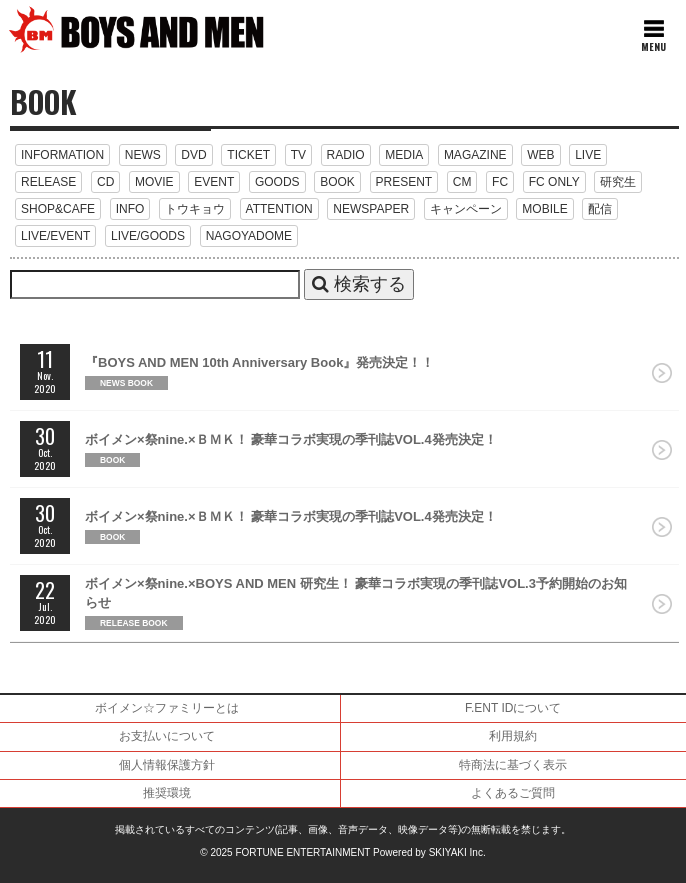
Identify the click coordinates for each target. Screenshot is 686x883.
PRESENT (404, 182)
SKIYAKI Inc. (457, 852)
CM (462, 182)
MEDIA (404, 155)
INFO (130, 209)
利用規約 (513, 736)
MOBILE (544, 209)
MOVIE (154, 182)
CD (105, 182)
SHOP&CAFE (58, 209)
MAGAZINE (475, 155)
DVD (193, 155)
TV (298, 155)
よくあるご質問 (513, 793)
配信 (600, 209)
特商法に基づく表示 (513, 765)
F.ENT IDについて (513, 708)
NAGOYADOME (249, 236)
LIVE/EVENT (55, 236)
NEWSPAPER (371, 209)
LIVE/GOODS (148, 236)
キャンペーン (466, 209)
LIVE (588, 155)
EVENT (214, 182)
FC (500, 182)
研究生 (618, 182)
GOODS (277, 182)
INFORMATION (62, 155)
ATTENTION (279, 209)
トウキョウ (195, 209)
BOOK (337, 182)
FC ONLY (554, 182)
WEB (540, 155)
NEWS (143, 155)
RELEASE (48, 182)
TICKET (248, 155)
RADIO (346, 155)
